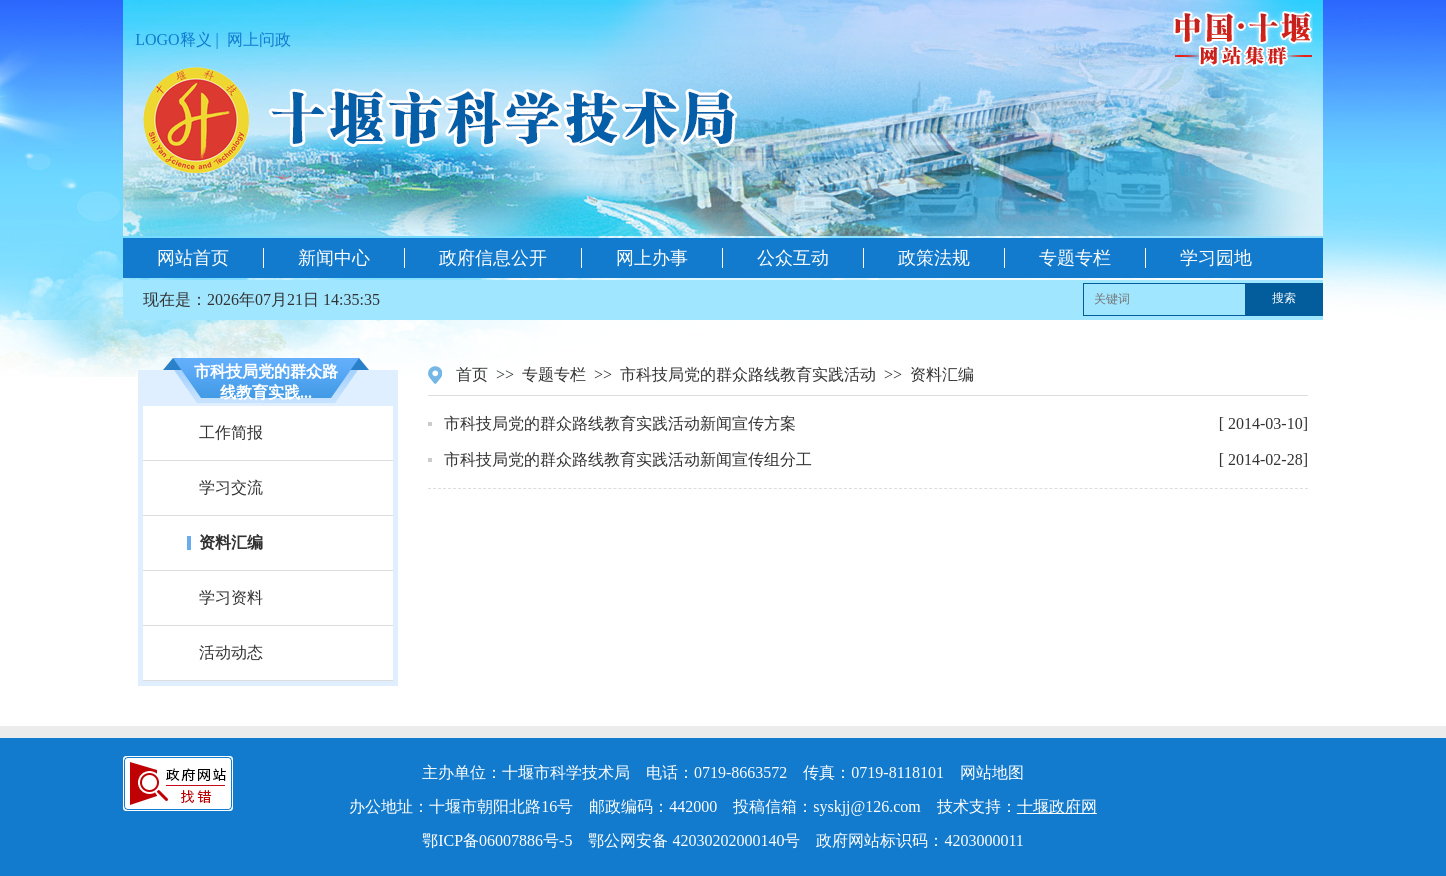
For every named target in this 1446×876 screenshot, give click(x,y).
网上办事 (652, 258)
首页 (472, 374)
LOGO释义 (173, 39)
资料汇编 (231, 542)
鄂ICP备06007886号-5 (497, 840)
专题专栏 (1075, 258)
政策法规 (934, 258)
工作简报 (231, 432)
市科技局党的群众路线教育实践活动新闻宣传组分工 (628, 459)
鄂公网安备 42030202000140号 (694, 840)
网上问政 (259, 39)
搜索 (1284, 298)
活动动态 (231, 652)
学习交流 (231, 487)
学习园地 (1216, 258)
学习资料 (231, 597)
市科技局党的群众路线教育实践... (266, 382)
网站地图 (992, 772)
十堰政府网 (1057, 806)
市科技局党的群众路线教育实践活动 (748, 374)
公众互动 (793, 258)
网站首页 (193, 258)
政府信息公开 (493, 258)
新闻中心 (334, 258)
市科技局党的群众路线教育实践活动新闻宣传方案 (620, 423)
